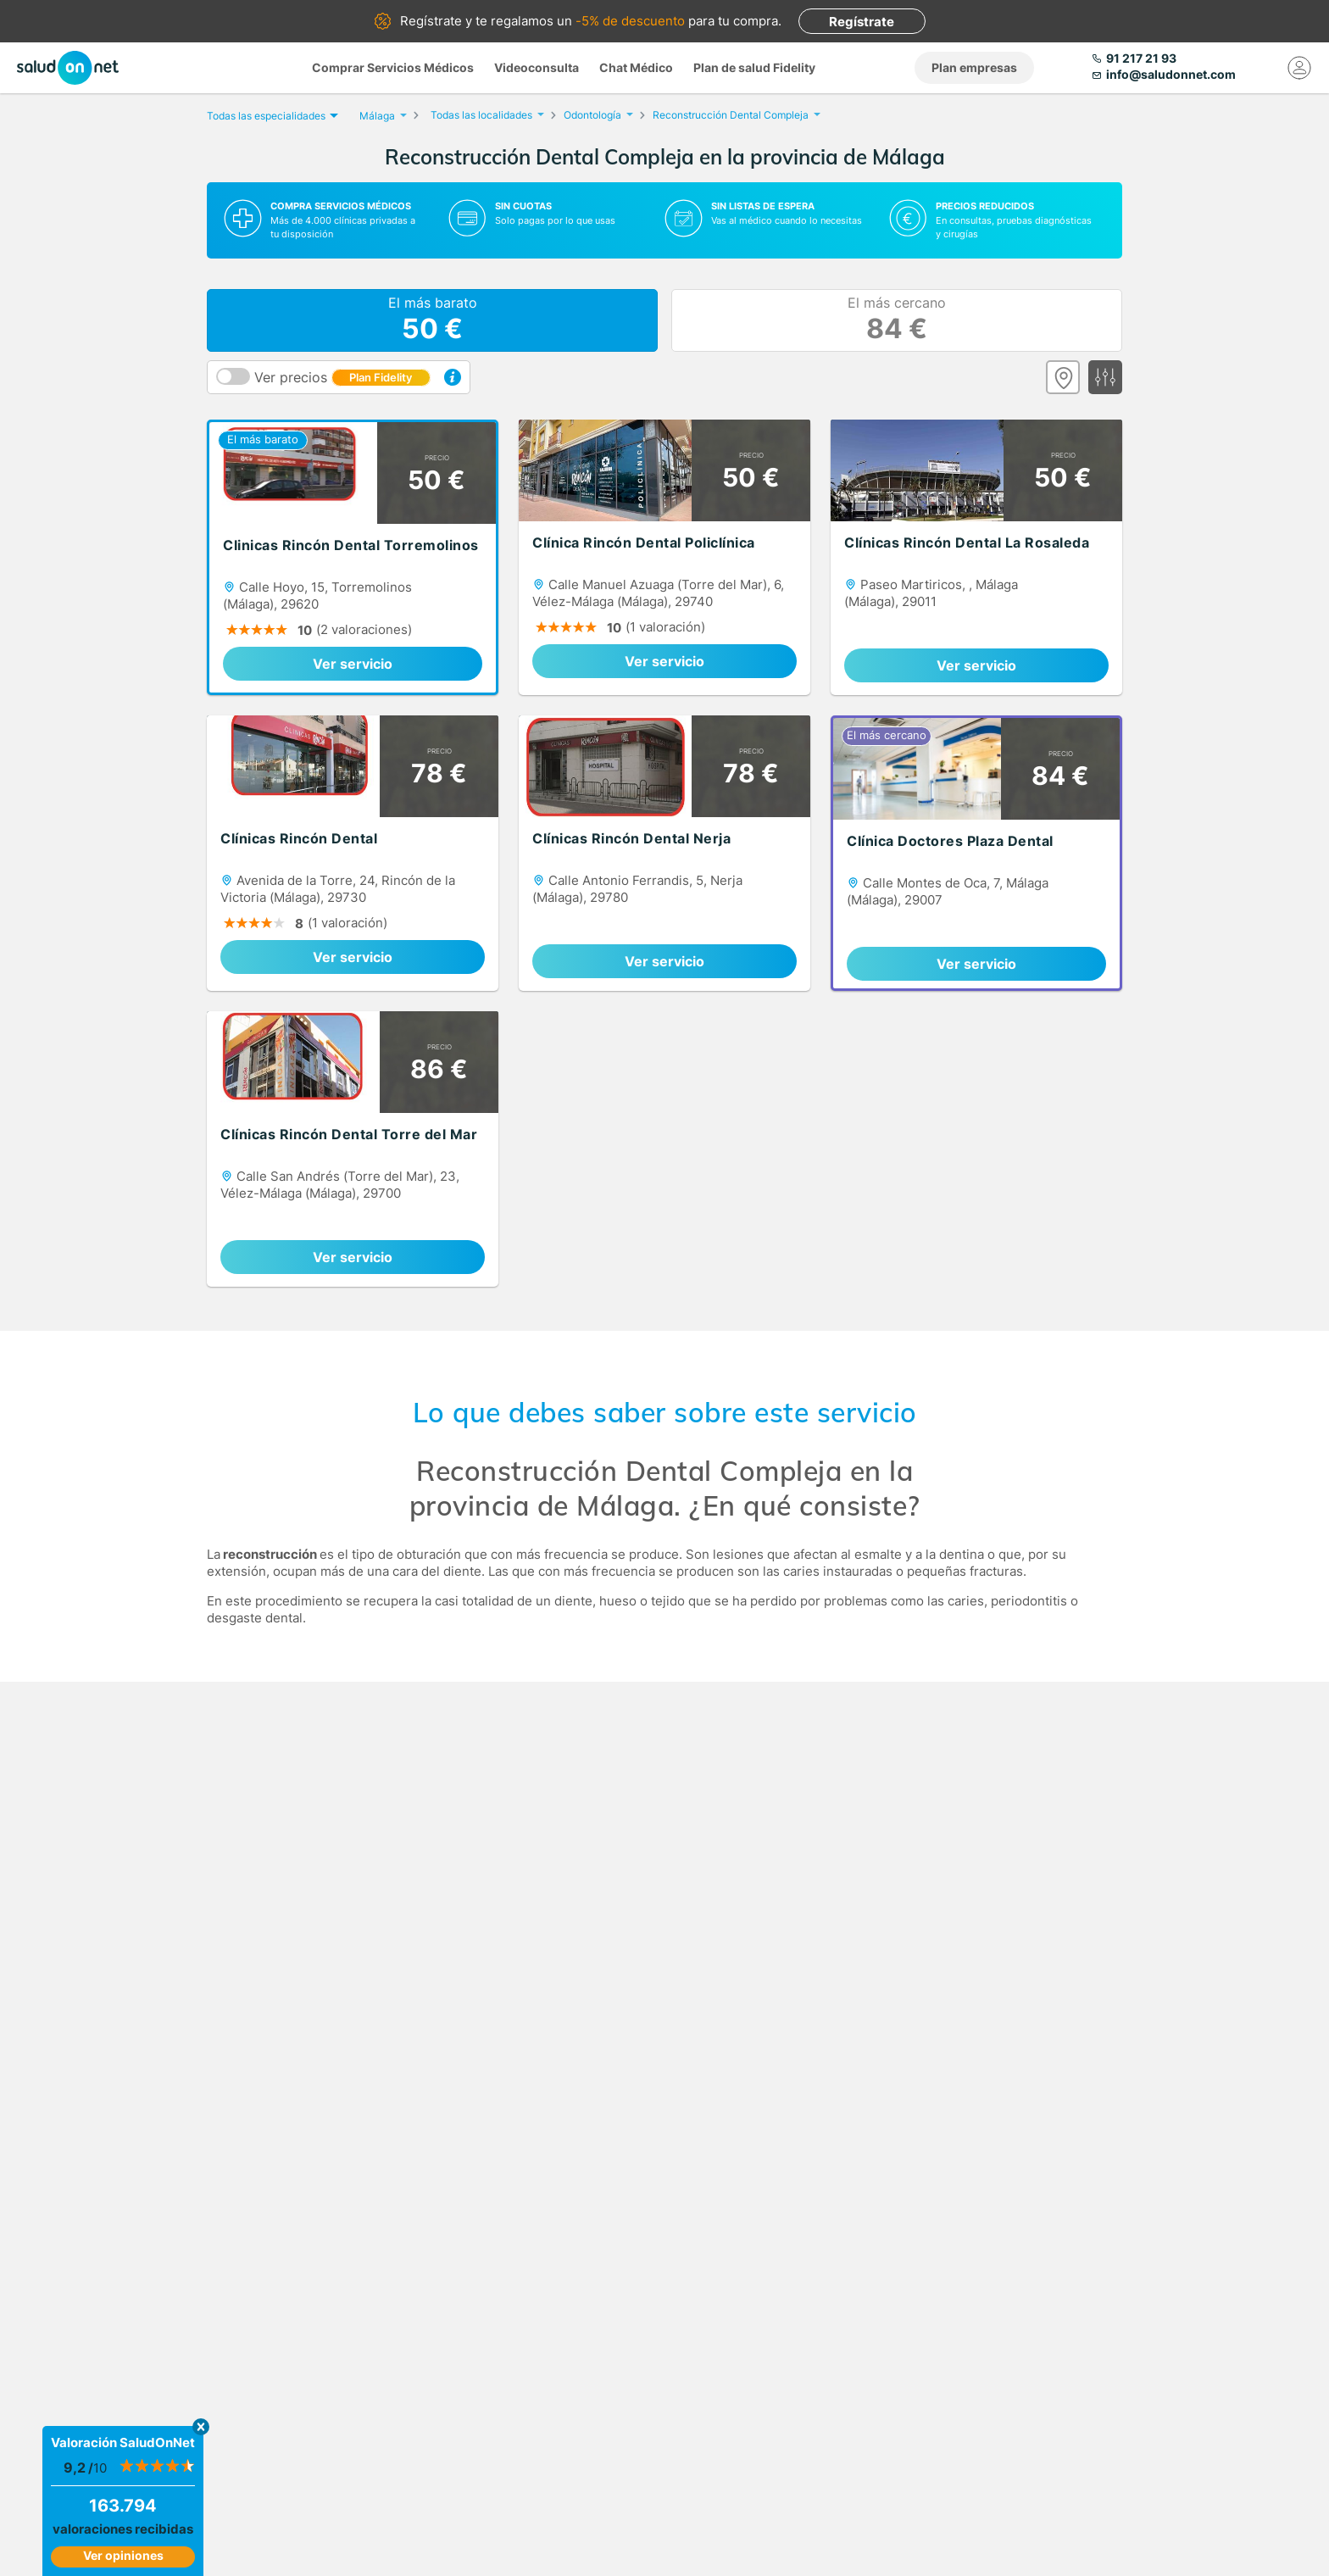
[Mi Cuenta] (1299, 67)
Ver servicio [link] (352, 663)
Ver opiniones (123, 2555)
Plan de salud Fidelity (754, 67)
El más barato (432, 320)
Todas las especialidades (270, 115)
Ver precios (342, 377)
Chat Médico (636, 67)
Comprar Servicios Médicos (393, 67)
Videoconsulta (536, 67)
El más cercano (897, 320)
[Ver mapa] (1063, 377)
